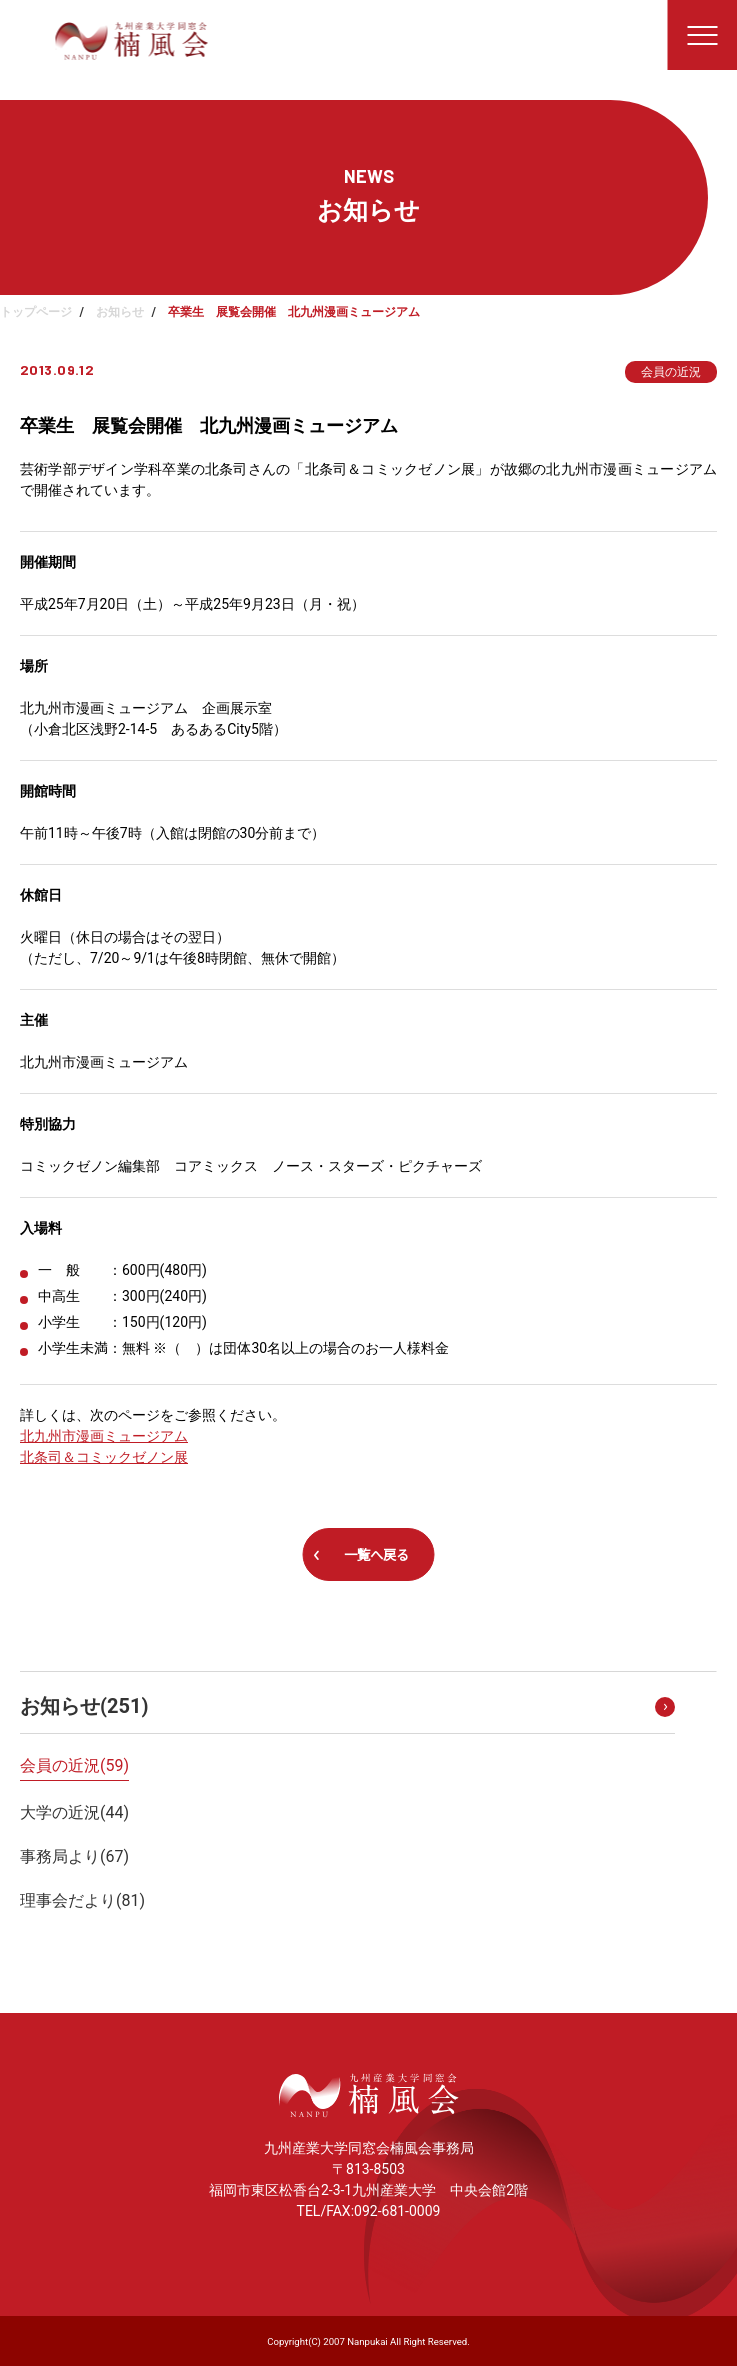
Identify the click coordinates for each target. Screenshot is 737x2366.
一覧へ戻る (376, 1555)
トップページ (36, 312)
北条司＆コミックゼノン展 (104, 1457)
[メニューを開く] (702, 35)
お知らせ (120, 312)
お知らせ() (84, 1706)
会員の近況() (74, 1765)
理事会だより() (82, 1900)
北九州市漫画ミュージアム (104, 1436)
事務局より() (74, 1856)
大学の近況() (74, 1812)
